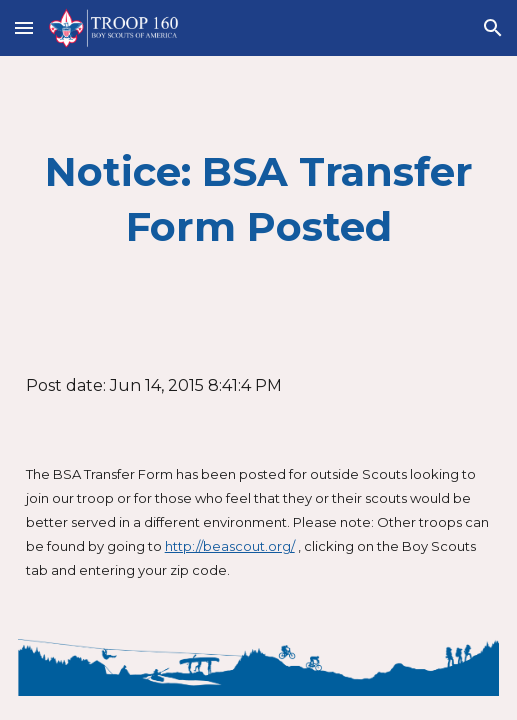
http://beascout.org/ (230, 546)
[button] (24, 27)
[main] (259, 199)
